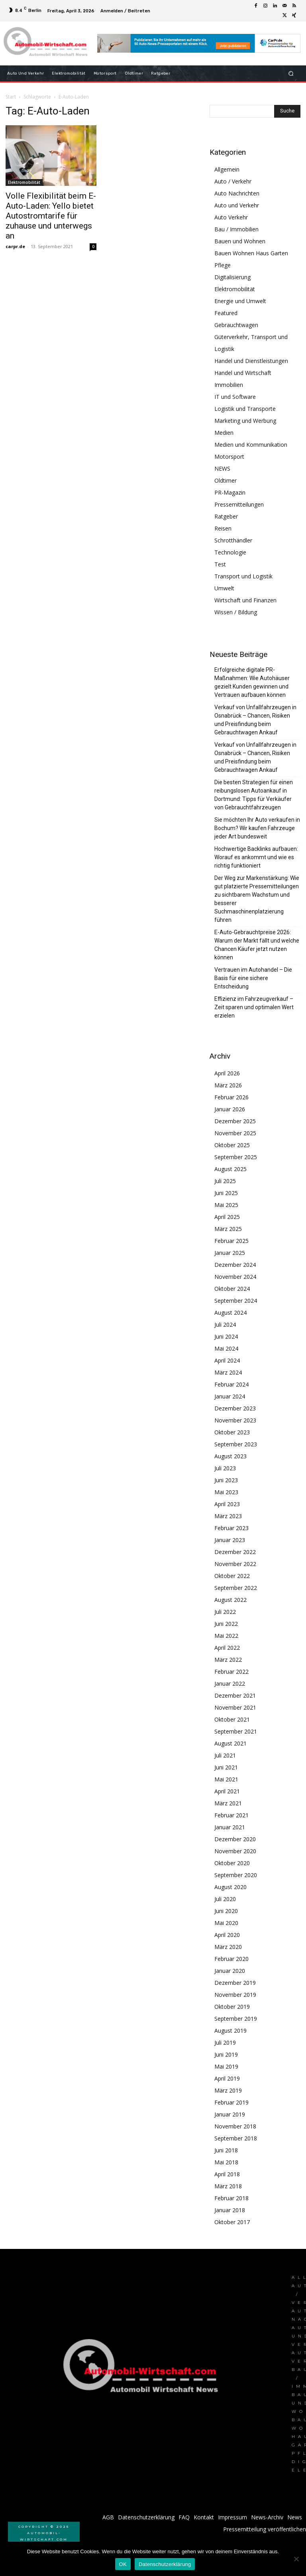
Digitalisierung (232, 277)
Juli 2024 (225, 1324)
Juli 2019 (225, 2042)
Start (11, 96)
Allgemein (226, 169)
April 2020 (227, 1935)
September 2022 (235, 1588)
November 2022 (235, 1564)
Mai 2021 (226, 1779)
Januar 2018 (229, 2210)
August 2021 (230, 1743)
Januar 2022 (229, 1683)
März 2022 (228, 1659)
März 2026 (228, 1085)
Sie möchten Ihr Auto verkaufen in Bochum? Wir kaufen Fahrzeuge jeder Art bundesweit (257, 828)
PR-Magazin (229, 492)
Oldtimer (225, 480)
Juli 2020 (225, 1899)
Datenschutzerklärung (165, 2564)
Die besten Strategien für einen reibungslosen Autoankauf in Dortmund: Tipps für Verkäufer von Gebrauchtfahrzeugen (253, 795)
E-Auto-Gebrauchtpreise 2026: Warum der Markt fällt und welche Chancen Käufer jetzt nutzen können (256, 945)
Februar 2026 (231, 1097)
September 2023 (235, 1444)
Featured (225, 313)
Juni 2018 (226, 2150)
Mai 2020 (226, 1923)
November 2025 (235, 1133)
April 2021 (227, 1791)
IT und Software (235, 396)
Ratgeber (226, 516)
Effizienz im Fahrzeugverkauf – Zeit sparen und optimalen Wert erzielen (254, 1007)
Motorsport (229, 456)
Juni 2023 (226, 1480)
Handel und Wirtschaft (242, 373)
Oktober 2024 (232, 1288)
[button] (291, 73)
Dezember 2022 (235, 1552)
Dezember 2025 (235, 1121)
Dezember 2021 (235, 1695)
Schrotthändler (233, 540)
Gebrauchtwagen (236, 325)
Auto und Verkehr (236, 205)
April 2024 (227, 1360)
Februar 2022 (231, 1671)
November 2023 (235, 1420)
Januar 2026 (229, 1109)
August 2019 (230, 2030)
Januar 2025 (229, 1252)
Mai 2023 (226, 1492)
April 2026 (227, 1073)
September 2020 (235, 1875)
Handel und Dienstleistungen (251, 361)
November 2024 (235, 1276)
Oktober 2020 (232, 1863)
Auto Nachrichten (236, 193)
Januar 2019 (229, 2114)
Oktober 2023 (232, 1432)
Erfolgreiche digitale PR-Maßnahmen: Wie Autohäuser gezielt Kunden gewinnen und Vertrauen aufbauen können (252, 682)
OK (123, 2564)
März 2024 (228, 1372)
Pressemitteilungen (239, 504)
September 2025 (235, 1157)
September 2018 (235, 2138)
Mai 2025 (226, 1205)
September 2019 (235, 2018)
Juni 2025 (226, 1193)
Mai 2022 (226, 1635)
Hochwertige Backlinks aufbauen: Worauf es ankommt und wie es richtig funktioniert (256, 857)
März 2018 (228, 2186)
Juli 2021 (225, 1755)
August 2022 (230, 1600)
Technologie (230, 552)
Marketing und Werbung (245, 420)
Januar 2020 (229, 1970)
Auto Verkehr (231, 217)
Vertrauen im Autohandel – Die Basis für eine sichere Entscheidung (253, 978)
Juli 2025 (225, 1181)
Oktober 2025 (232, 1145)
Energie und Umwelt (240, 301)
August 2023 (230, 1456)
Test (220, 564)
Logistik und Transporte (245, 408)
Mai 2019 (226, 2066)
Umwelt (224, 588)
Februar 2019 (231, 2102)
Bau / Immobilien (236, 229)
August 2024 (230, 1312)
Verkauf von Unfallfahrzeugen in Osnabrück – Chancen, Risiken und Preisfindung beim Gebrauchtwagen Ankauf (255, 720)
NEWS (222, 468)
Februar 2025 (231, 1241)
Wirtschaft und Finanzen (245, 600)
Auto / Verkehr (232, 181)
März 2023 (228, 1516)
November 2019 (235, 1994)
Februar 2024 (231, 1384)
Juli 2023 (225, 1468)
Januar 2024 (229, 1396)
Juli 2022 (225, 1611)
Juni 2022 (226, 1623)
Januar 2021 (229, 1827)
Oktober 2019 (232, 2006)
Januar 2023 (229, 1540)
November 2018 (235, 2126)
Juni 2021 (226, 1767)
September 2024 (235, 1300)
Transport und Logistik (243, 576)
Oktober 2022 (232, 1576)
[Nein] (296, 2559)
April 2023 (227, 1504)
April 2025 (227, 1217)
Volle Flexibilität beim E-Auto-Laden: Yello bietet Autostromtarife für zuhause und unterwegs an (51, 216)
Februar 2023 (231, 1528)
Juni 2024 (226, 1336)
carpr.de (15, 246)
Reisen (222, 528)
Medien (223, 432)
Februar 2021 (231, 1815)
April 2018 (227, 2174)
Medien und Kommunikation (250, 444)
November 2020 (235, 1851)
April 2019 (227, 2078)
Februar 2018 (231, 2198)
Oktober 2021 (232, 1719)
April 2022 (227, 1647)
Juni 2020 (226, 1911)
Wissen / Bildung (235, 612)
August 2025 (230, 1169)
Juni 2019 (226, 2054)
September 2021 (235, 1731)
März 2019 (228, 2090)
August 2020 (230, 1887)
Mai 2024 (226, 1348)
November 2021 (235, 1707)
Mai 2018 (226, 2162)
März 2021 (228, 1803)
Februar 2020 (231, 1959)
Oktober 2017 (232, 2222)
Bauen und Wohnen (239, 241)
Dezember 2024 (235, 1264)
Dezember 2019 (235, 1982)
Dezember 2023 (235, 1408)
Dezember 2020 (235, 1839)
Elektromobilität (24, 182)
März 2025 (228, 1229)
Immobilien (228, 385)
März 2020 (228, 1947)
